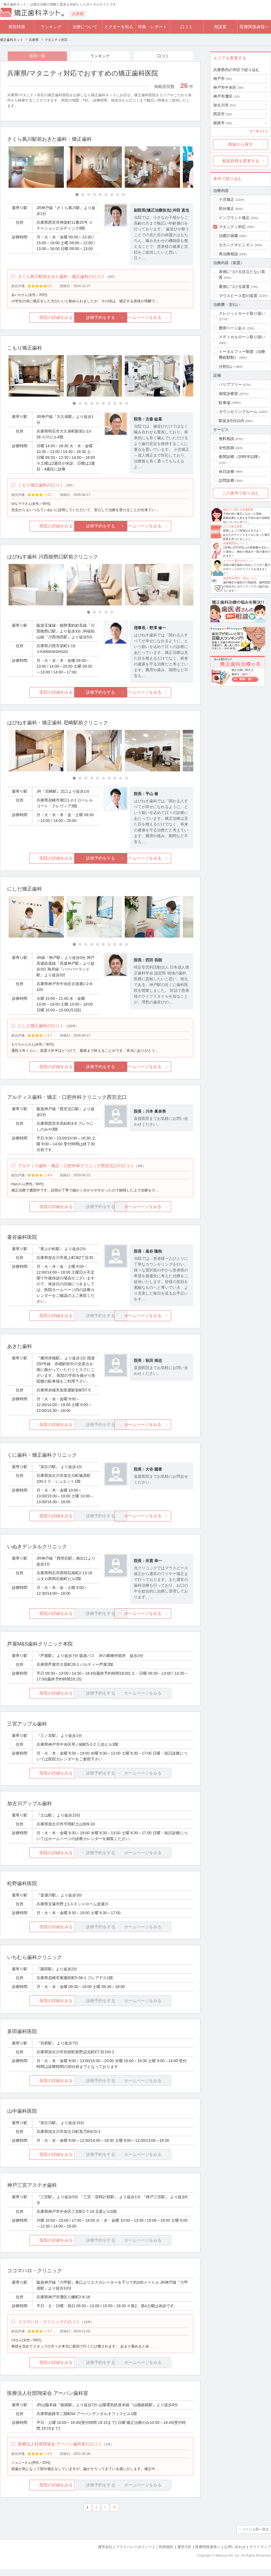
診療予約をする (100, 318)
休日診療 (226, 471)
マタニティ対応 (232, 227)
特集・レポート (152, 26)
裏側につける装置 (234, 286)
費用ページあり (232, 328)
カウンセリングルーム (238, 411)
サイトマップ (260, 2554)
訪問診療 (226, 480)
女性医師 (226, 448)
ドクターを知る (118, 26)
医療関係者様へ (254, 26)
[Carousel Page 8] (117, 195)
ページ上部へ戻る (255, 2537)
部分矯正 (226, 208)
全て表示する (259, 131)
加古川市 (224, 105)
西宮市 (222, 114)
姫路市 (222, 123)
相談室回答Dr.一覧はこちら (240, 578)
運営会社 (105, 2554)
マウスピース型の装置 (238, 295)
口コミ (186, 26)
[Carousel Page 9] (123, 195)
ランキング (51, 26)
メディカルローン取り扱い (242, 337)
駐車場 (224, 402)
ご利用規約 (164, 2554)
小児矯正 (226, 199)
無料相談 (226, 438)
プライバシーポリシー (134, 2554)
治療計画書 (228, 235)
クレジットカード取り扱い (242, 313)
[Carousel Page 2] (82, 195)
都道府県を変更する (240, 160)
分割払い (226, 366)
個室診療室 (228, 393)
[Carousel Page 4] (94, 195)
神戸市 (222, 78)
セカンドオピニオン (236, 245)
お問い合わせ (235, 2554)
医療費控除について (235, 543)
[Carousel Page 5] (100, 195)
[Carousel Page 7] (111, 195)
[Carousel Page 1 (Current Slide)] (77, 195)
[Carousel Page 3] (88, 195)
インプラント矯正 (234, 217)
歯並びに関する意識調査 (238, 509)
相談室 (220, 26)
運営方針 (184, 2554)
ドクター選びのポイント (238, 560)
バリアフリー (230, 384)
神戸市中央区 (228, 87)
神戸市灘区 (226, 96)
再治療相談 (228, 254)
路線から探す (240, 144)
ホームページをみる (162, 318)
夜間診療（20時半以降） (240, 456)
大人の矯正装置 (232, 526)
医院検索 (17, 26)
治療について (84, 26)
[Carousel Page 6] (106, 195)
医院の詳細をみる (38, 318)
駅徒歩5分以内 (231, 420)
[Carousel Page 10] (126, 405)
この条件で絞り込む (240, 493)
